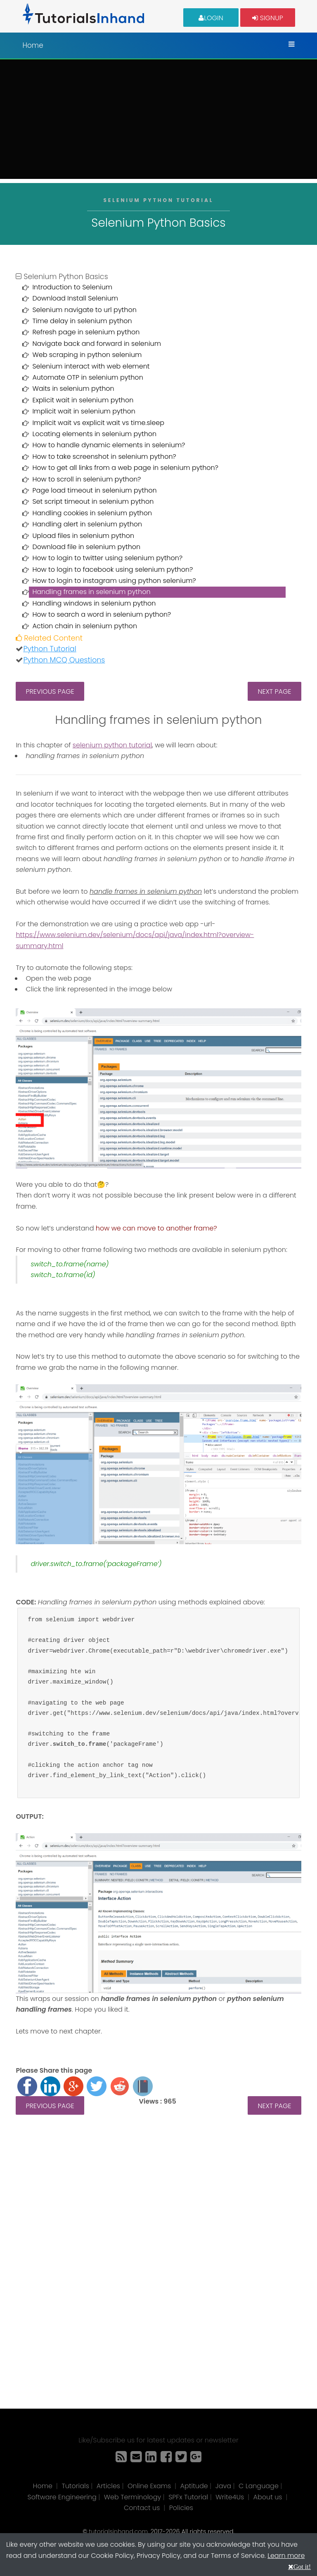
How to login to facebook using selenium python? (112, 569)
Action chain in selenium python (84, 626)
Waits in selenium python (73, 388)
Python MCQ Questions (64, 660)
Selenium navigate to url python (84, 310)
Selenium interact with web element (90, 366)
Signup (267, 17)
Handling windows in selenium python (94, 603)
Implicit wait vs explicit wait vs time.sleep (98, 422)
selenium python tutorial (112, 745)
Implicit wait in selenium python (83, 411)
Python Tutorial (49, 649)
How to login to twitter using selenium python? (107, 558)
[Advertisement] (158, 121)
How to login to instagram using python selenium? (114, 580)
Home (32, 45)
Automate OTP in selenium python (87, 377)
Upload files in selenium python (83, 535)
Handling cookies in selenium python (92, 513)
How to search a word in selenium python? (101, 614)
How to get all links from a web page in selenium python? (125, 467)
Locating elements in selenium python (94, 434)
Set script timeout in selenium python (93, 501)
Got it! (302, 2566)
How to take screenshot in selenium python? (104, 456)
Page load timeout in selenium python (94, 490)
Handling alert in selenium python (87, 524)
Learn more (286, 2555)
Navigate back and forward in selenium (96, 343)
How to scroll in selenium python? (86, 479)
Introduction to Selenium (72, 287)
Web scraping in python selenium (87, 354)
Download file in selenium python (86, 547)
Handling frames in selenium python (91, 591)
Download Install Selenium (75, 298)
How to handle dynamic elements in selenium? (108, 445)
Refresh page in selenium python (86, 332)
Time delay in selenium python (82, 321)
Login (211, 17)
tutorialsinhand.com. (119, 2531)
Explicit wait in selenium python (82, 400)
